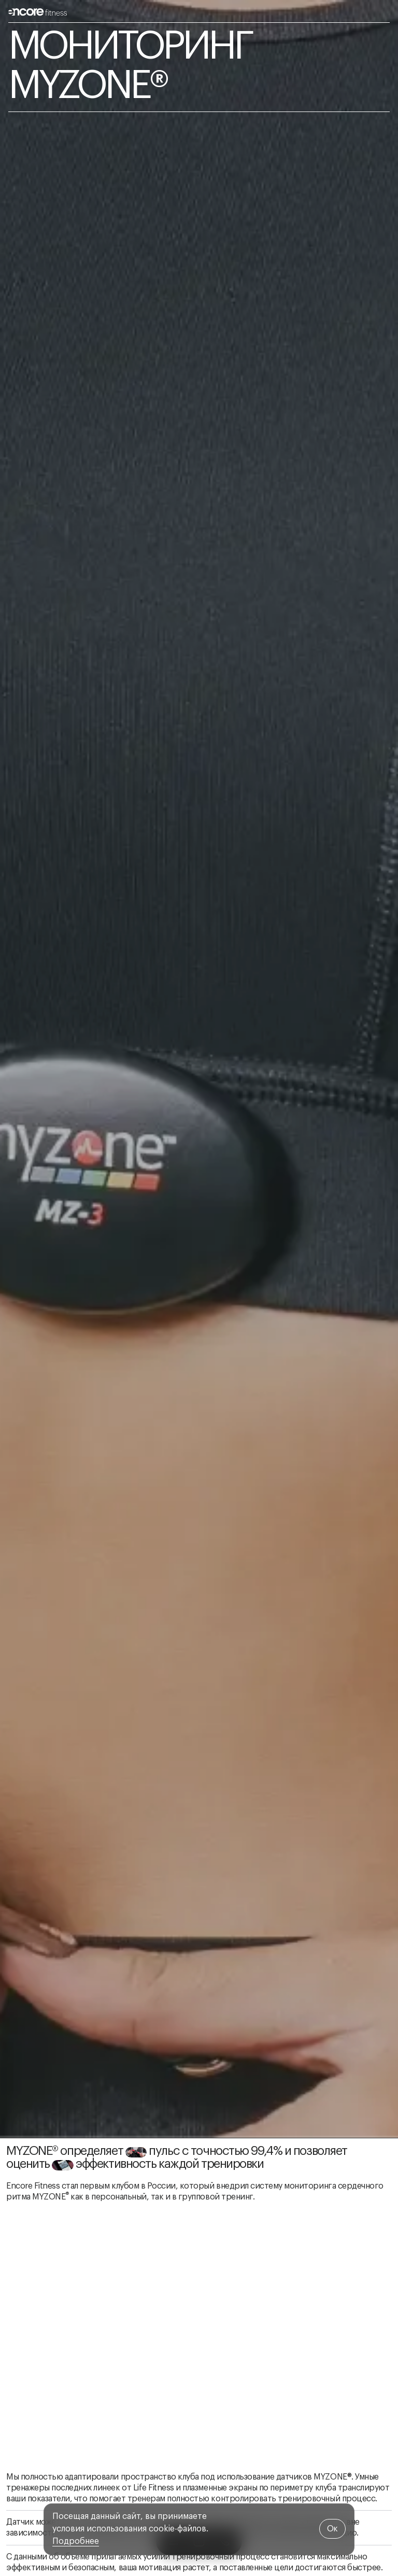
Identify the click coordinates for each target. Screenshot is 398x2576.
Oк (332, 2529)
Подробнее (75, 2541)
